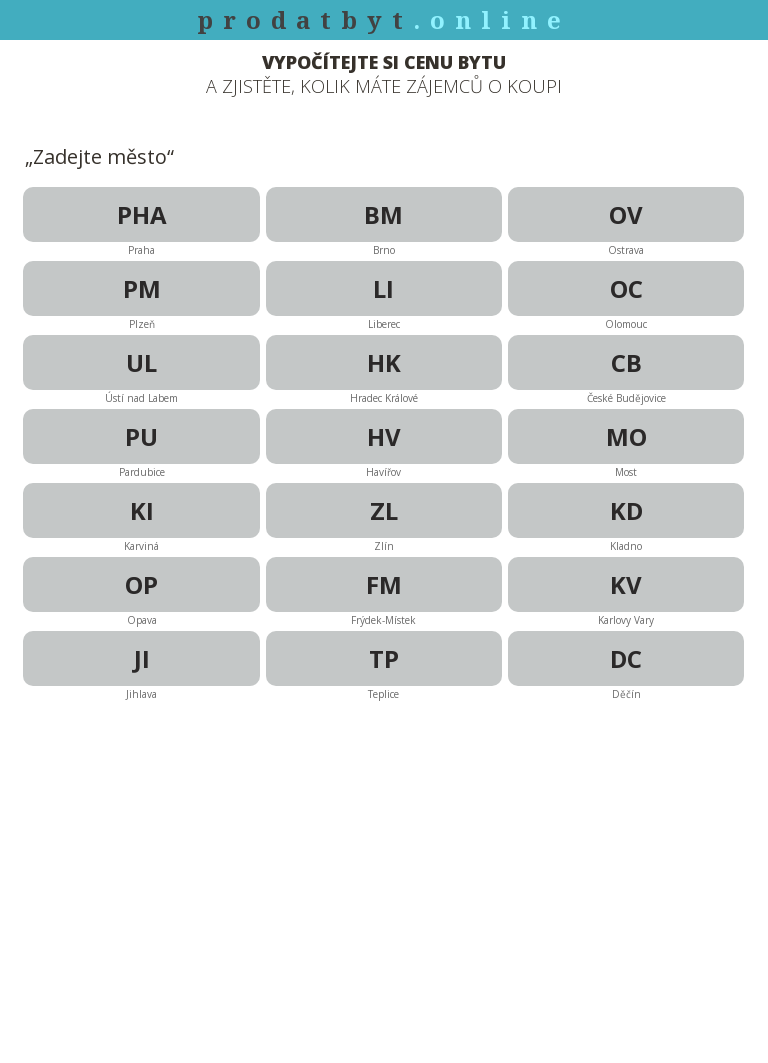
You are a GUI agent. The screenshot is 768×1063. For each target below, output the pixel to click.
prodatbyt (384, 19)
